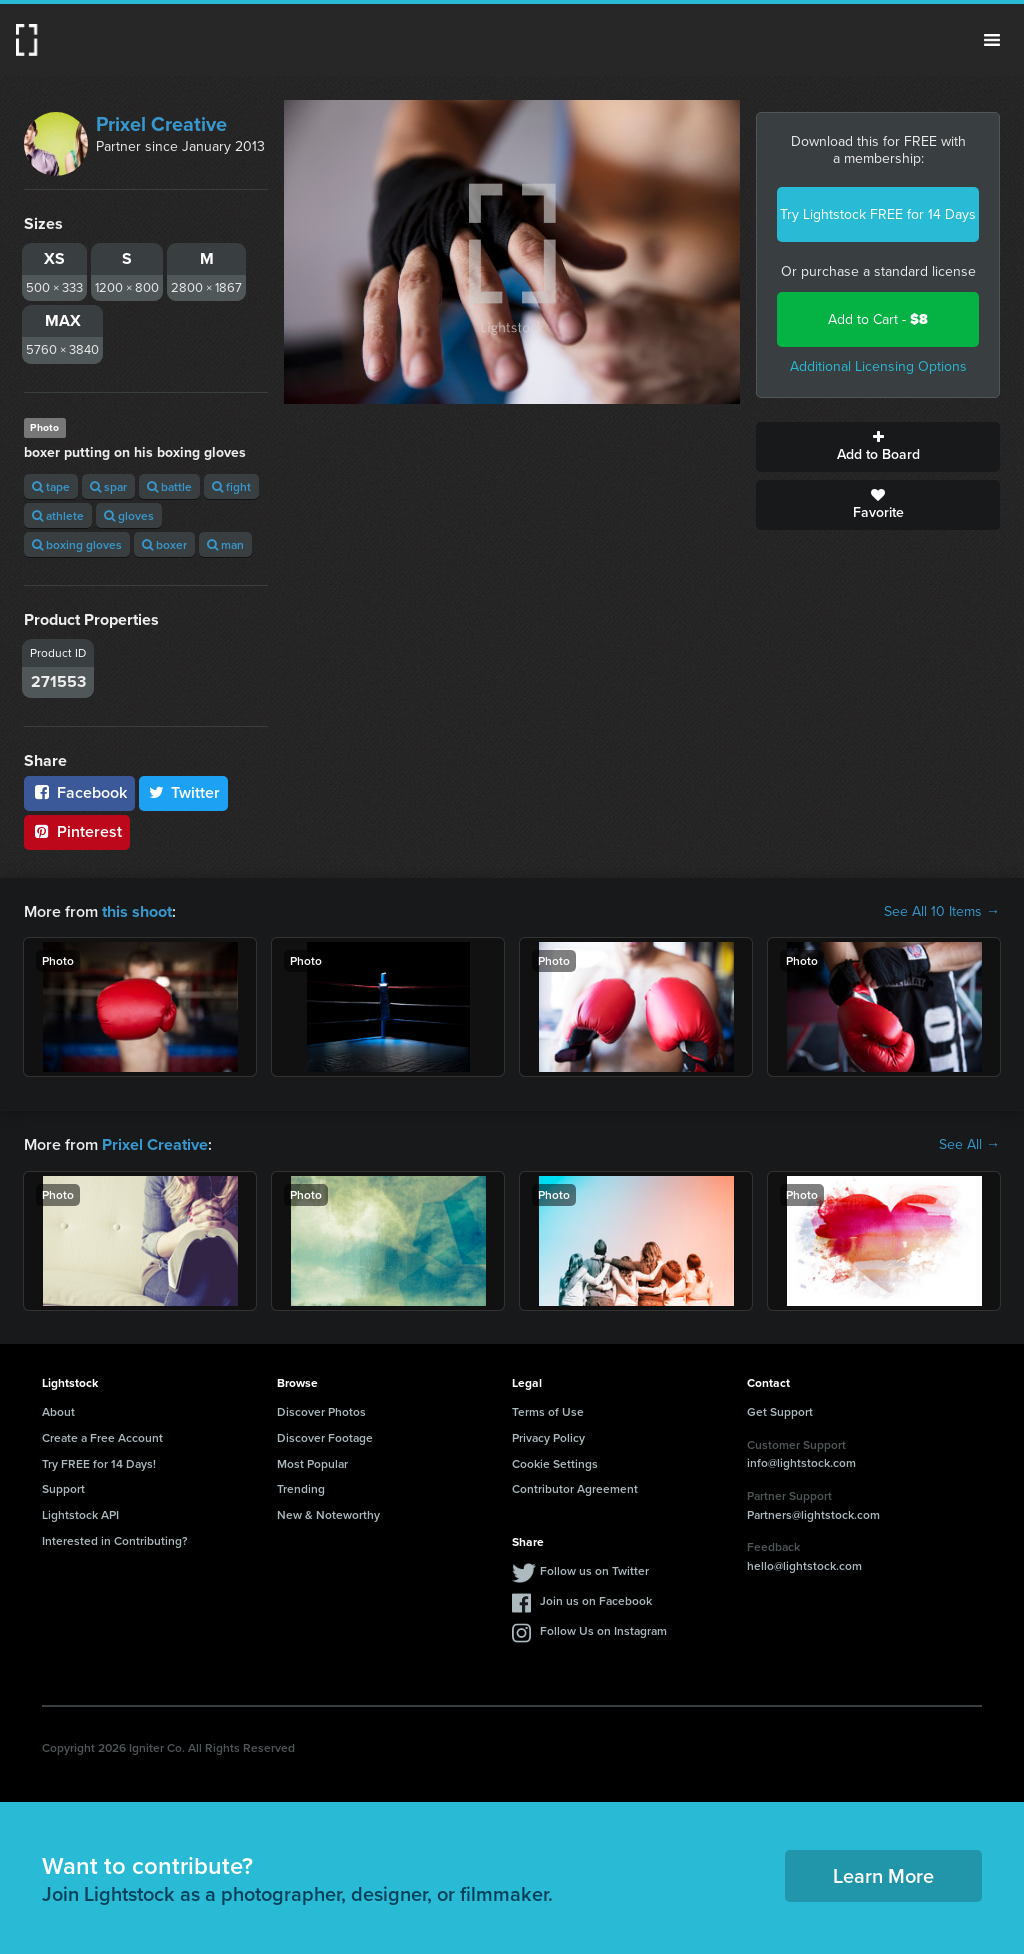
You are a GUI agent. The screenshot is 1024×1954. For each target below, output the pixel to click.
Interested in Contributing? (115, 1540)
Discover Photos (321, 1411)
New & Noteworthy (328, 1514)
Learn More (883, 1875)
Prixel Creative (161, 124)
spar (108, 486)
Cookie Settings (555, 1462)
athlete (58, 515)
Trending (301, 1488)
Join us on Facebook (596, 1600)
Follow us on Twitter (594, 1570)
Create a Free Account (102, 1437)
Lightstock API (80, 1514)
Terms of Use (548, 1411)
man (225, 544)
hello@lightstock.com (804, 1565)
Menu (992, 40)
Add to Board (878, 447)
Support (63, 1488)
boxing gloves (77, 544)
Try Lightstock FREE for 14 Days (878, 214)
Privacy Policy (548, 1437)
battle (169, 486)
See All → (969, 1145)
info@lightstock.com (801, 1462)
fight (231, 486)
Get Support (780, 1411)
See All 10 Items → (942, 912)
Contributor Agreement (575, 1488)
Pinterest (77, 831)
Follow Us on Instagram (603, 1630)
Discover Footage (325, 1437)
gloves (129, 515)
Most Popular (312, 1462)
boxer (164, 544)
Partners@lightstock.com (813, 1513)
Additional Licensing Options (878, 366)
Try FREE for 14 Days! (99, 1462)
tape (51, 486)
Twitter (184, 792)
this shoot (137, 911)
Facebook (79, 792)
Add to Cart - (878, 319)
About (58, 1411)
